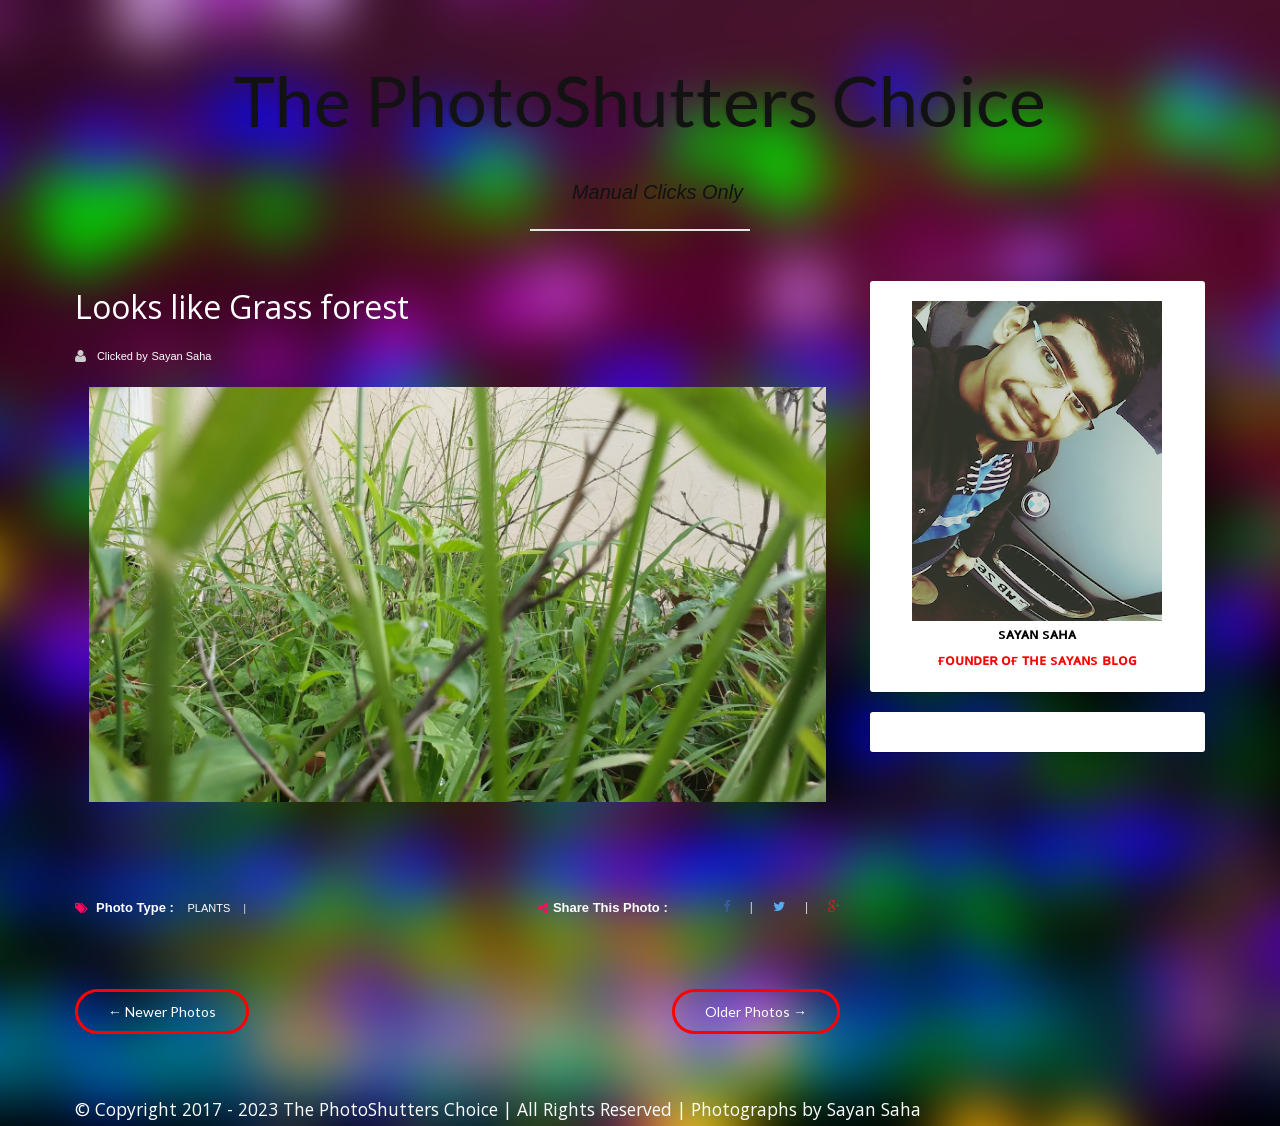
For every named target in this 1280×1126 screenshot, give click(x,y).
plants (208, 908)
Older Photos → (756, 1011)
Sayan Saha (182, 356)
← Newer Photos (162, 1011)
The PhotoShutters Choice (640, 100)
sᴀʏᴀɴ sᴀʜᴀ (1037, 633)
